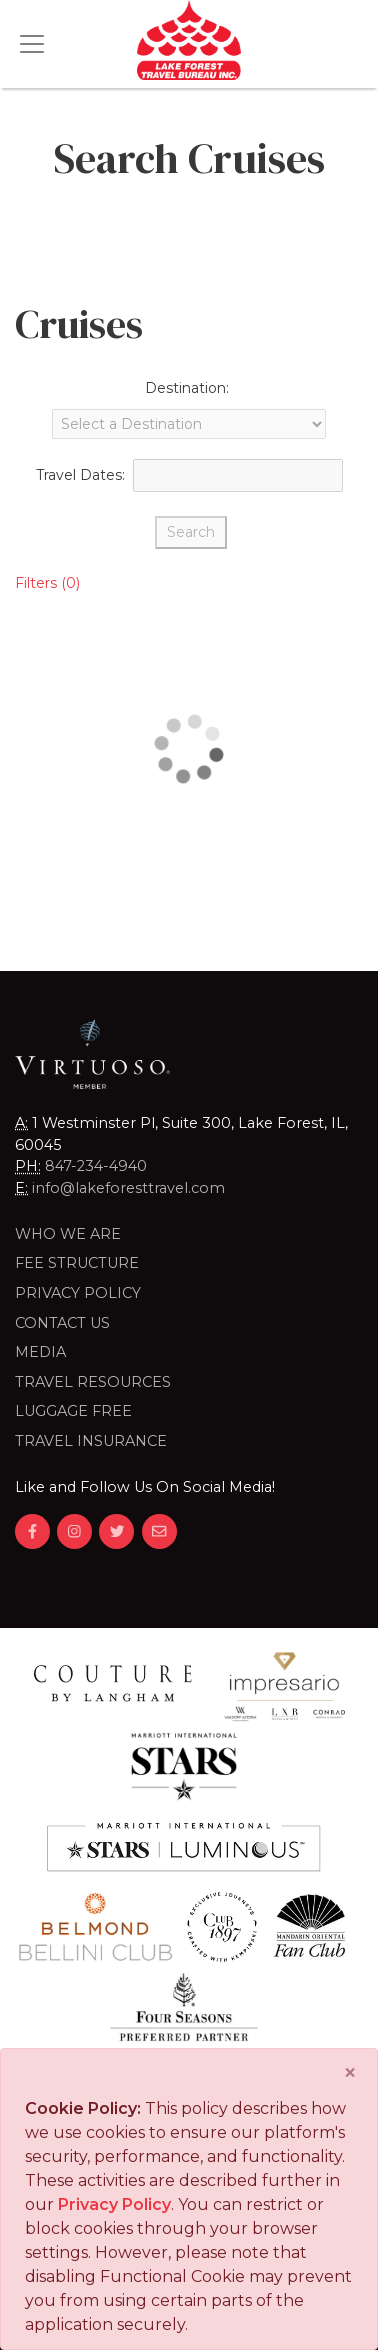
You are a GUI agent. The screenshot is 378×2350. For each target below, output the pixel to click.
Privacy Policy (78, 1293)
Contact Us (62, 1323)
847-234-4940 (96, 1166)
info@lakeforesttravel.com (128, 1188)
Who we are (68, 1234)
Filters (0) (47, 583)
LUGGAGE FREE (73, 1411)
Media (40, 1352)
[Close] (350, 2073)
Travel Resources (93, 1382)
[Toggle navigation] (32, 44)
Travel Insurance (91, 1441)
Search (191, 532)
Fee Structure (77, 1263)
